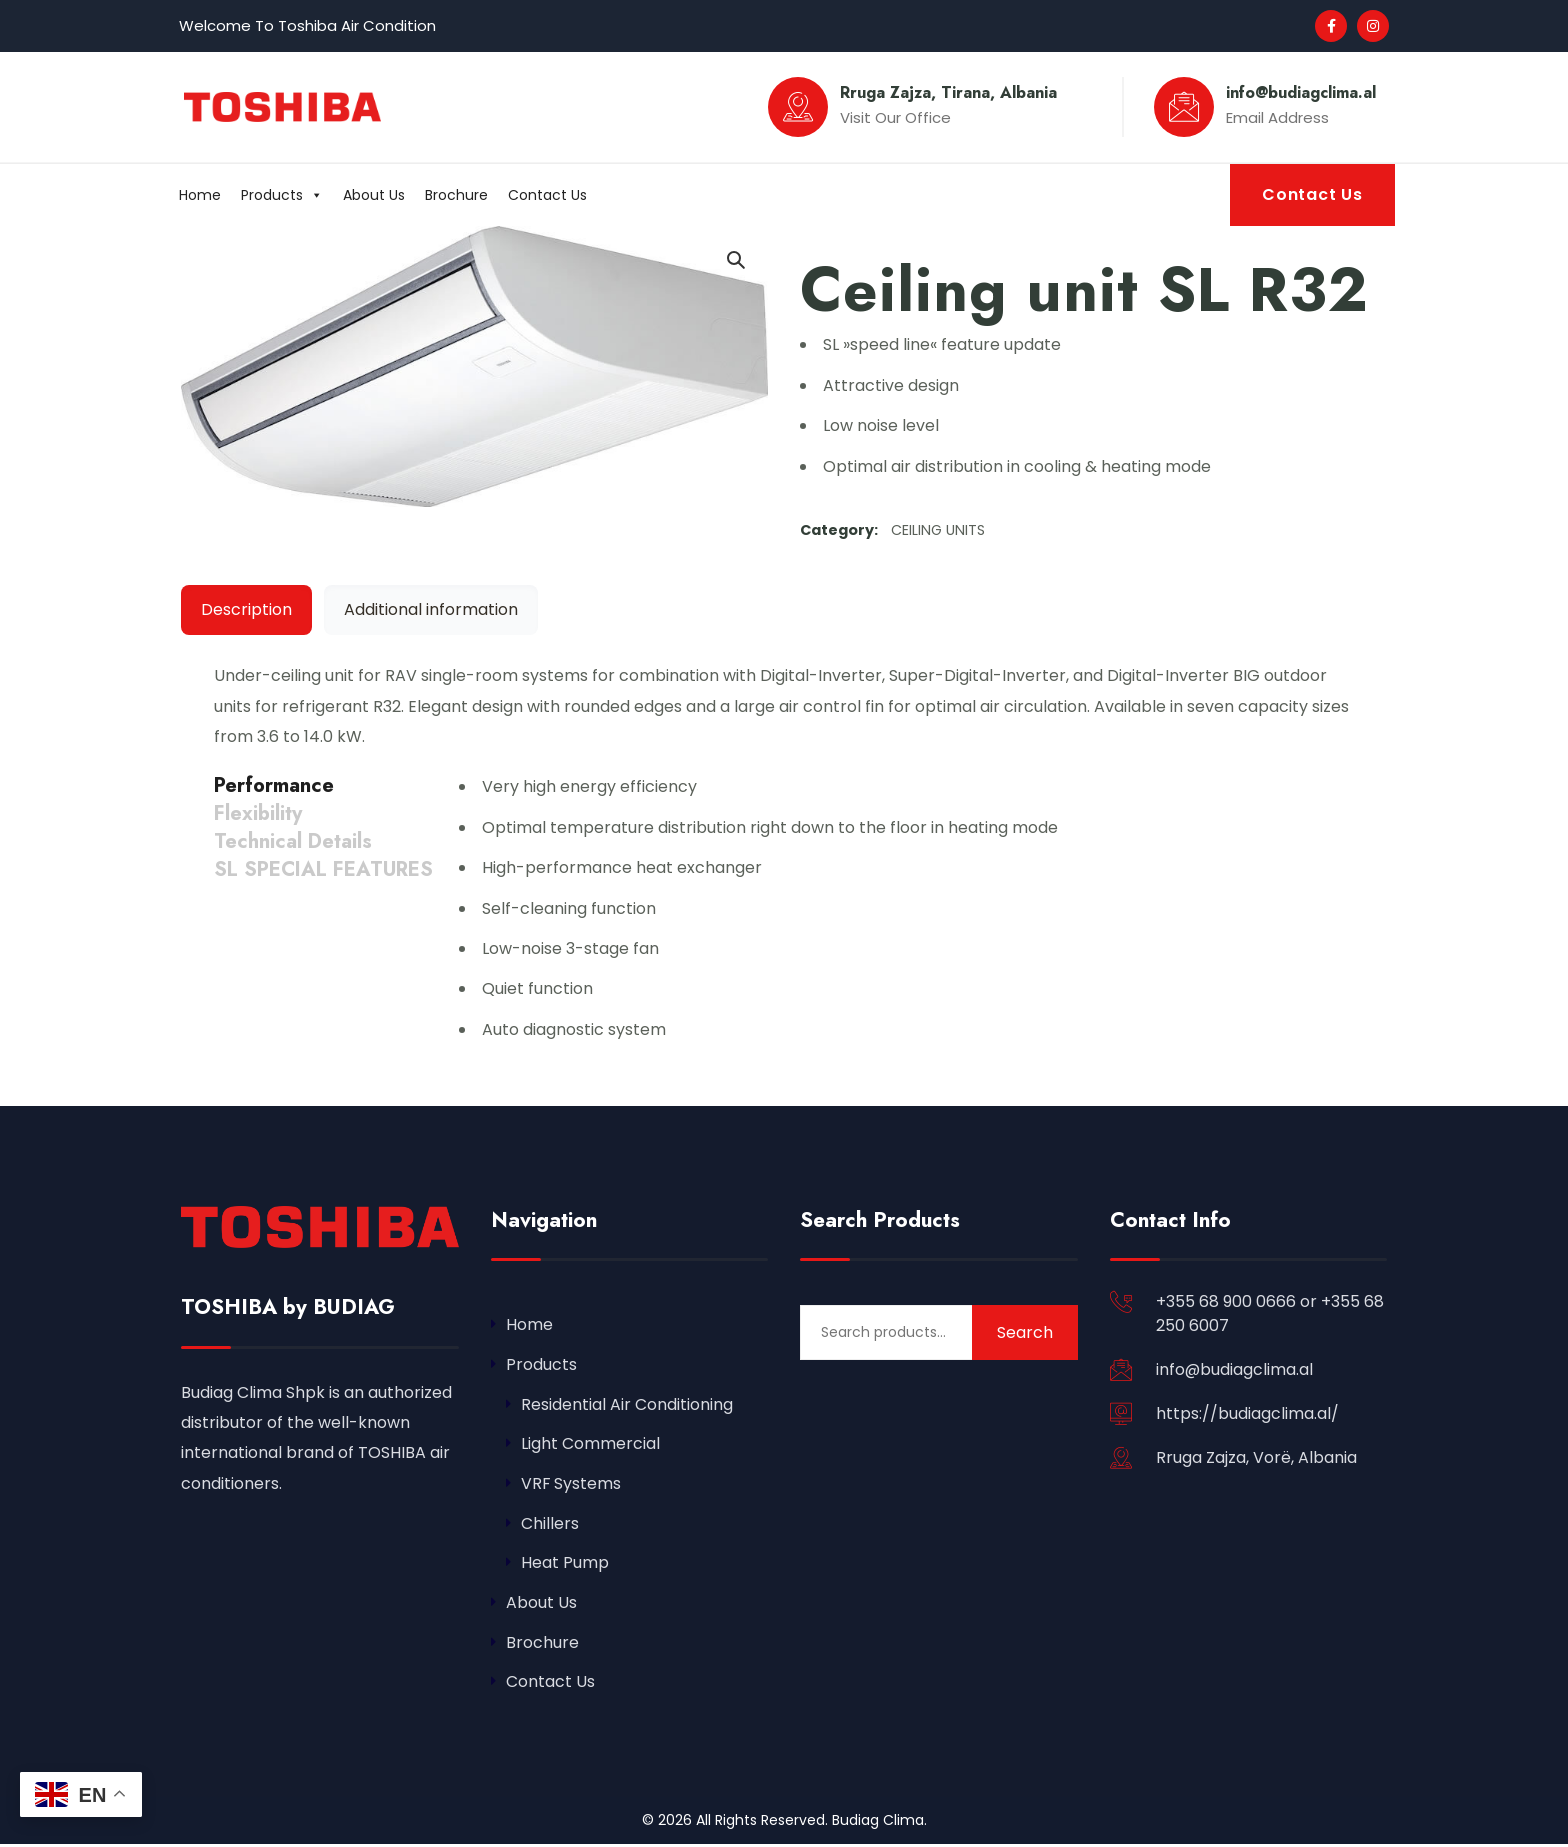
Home (200, 195)
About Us (374, 195)
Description (246, 609)
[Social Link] (1331, 26)
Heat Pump (565, 1564)
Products (282, 195)
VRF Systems (571, 1484)
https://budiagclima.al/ (1247, 1413)
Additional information (431, 609)
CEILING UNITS (938, 530)
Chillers (550, 1524)
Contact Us (547, 195)
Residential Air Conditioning (627, 1404)
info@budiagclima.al (1235, 1369)
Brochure (456, 195)
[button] (735, 259)
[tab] (246, 610)
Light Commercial (590, 1444)
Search (1025, 1332)
